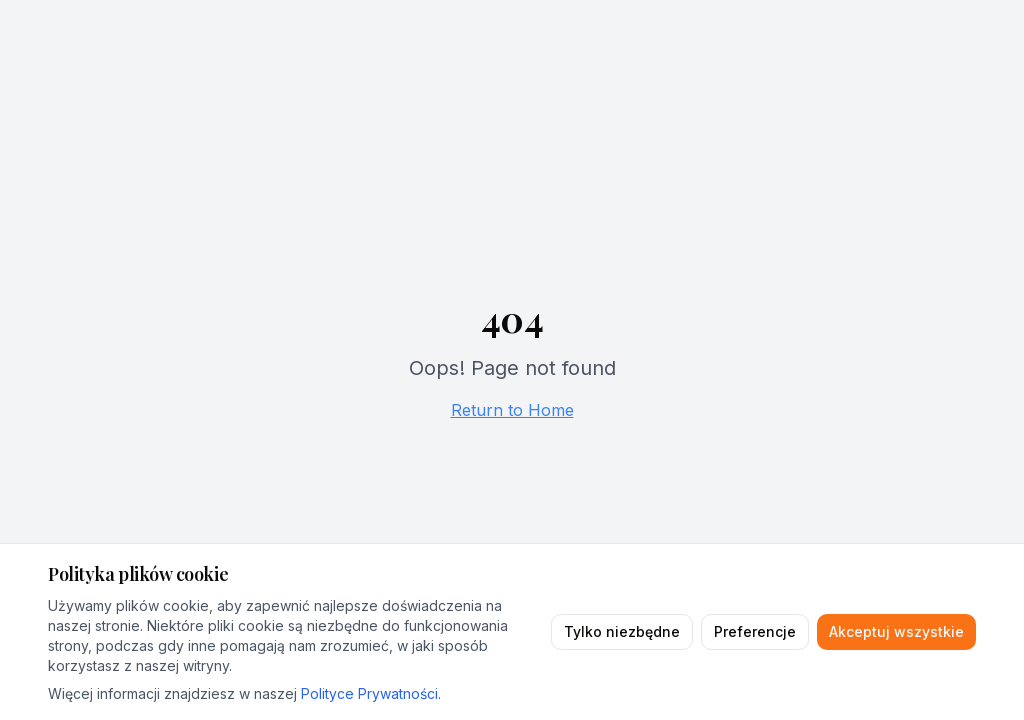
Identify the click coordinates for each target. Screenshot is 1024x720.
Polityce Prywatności (369, 693)
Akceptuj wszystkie (896, 631)
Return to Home (512, 410)
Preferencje (755, 631)
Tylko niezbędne (622, 631)
